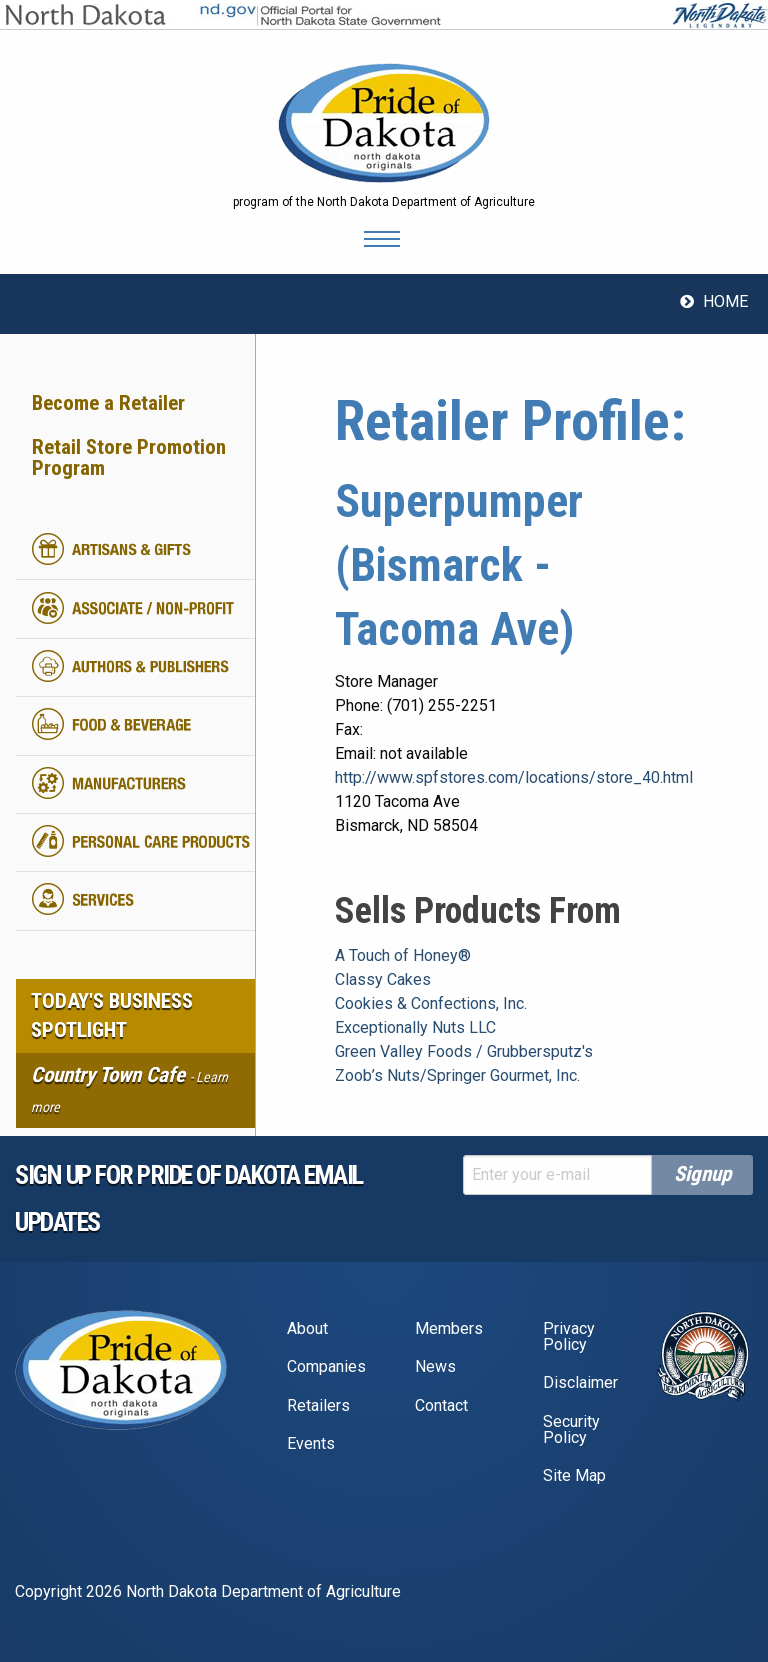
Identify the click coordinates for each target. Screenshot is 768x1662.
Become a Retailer (108, 403)
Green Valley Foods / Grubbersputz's (464, 1051)
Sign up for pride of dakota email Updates (189, 1198)
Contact (441, 1405)
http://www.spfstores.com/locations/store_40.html (514, 777)
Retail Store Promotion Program (129, 457)
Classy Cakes (383, 979)
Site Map (574, 1475)
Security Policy (571, 1429)
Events (311, 1443)
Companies (326, 1366)
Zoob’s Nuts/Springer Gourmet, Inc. (457, 1075)
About (307, 1328)
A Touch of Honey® (403, 955)
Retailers (318, 1405)
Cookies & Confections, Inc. (431, 1003)
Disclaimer (580, 1382)
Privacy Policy (569, 1336)
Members (449, 1328)
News (435, 1366)
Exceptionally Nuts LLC (415, 1027)
